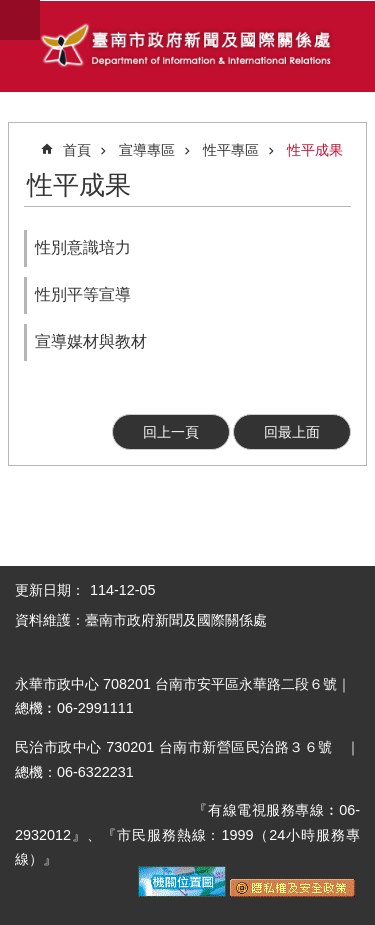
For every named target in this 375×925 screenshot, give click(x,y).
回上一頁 (171, 432)
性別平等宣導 (83, 294)
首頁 (77, 150)
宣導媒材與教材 (91, 341)
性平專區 (231, 150)
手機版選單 (20, 20)
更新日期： (50, 590)
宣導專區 (147, 150)
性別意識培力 (83, 247)
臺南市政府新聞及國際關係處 (187, 47)
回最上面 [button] (292, 432)
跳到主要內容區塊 (10, 10)
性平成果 (315, 150)
